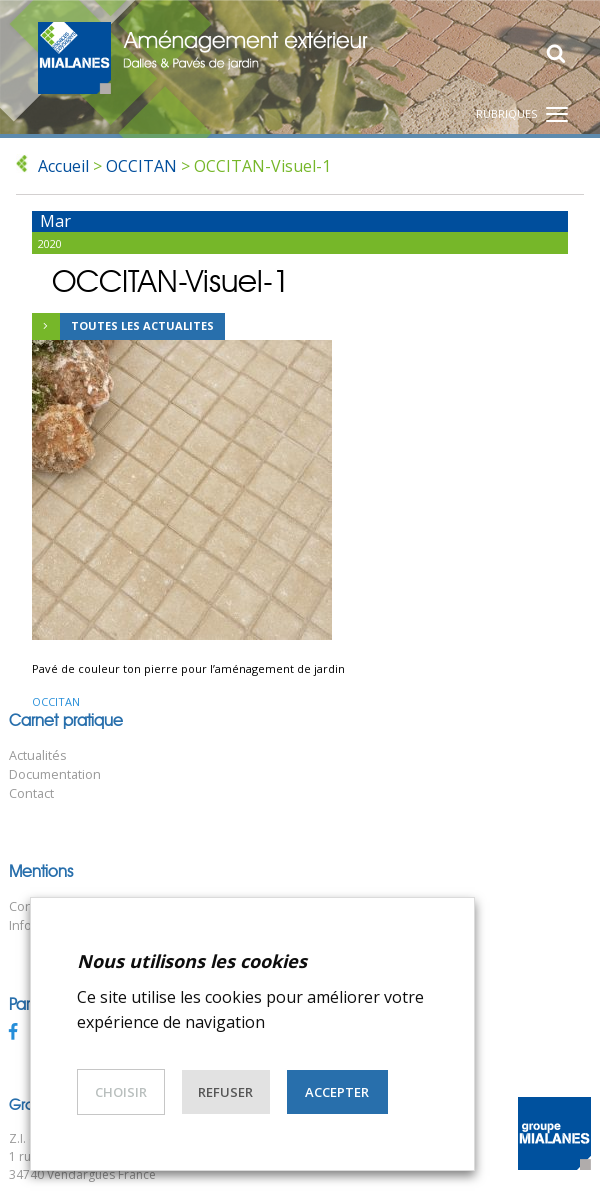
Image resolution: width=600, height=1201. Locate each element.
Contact (31, 793)
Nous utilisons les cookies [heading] (192, 961)
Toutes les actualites (123, 327)
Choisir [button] (121, 1092)
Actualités (38, 755)
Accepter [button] (337, 1092)
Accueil (63, 166)
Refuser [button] (225, 1092)
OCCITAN (141, 166)
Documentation (55, 774)
